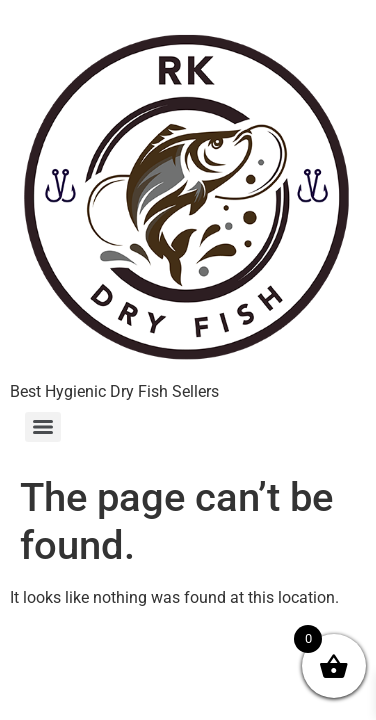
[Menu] (43, 427)
